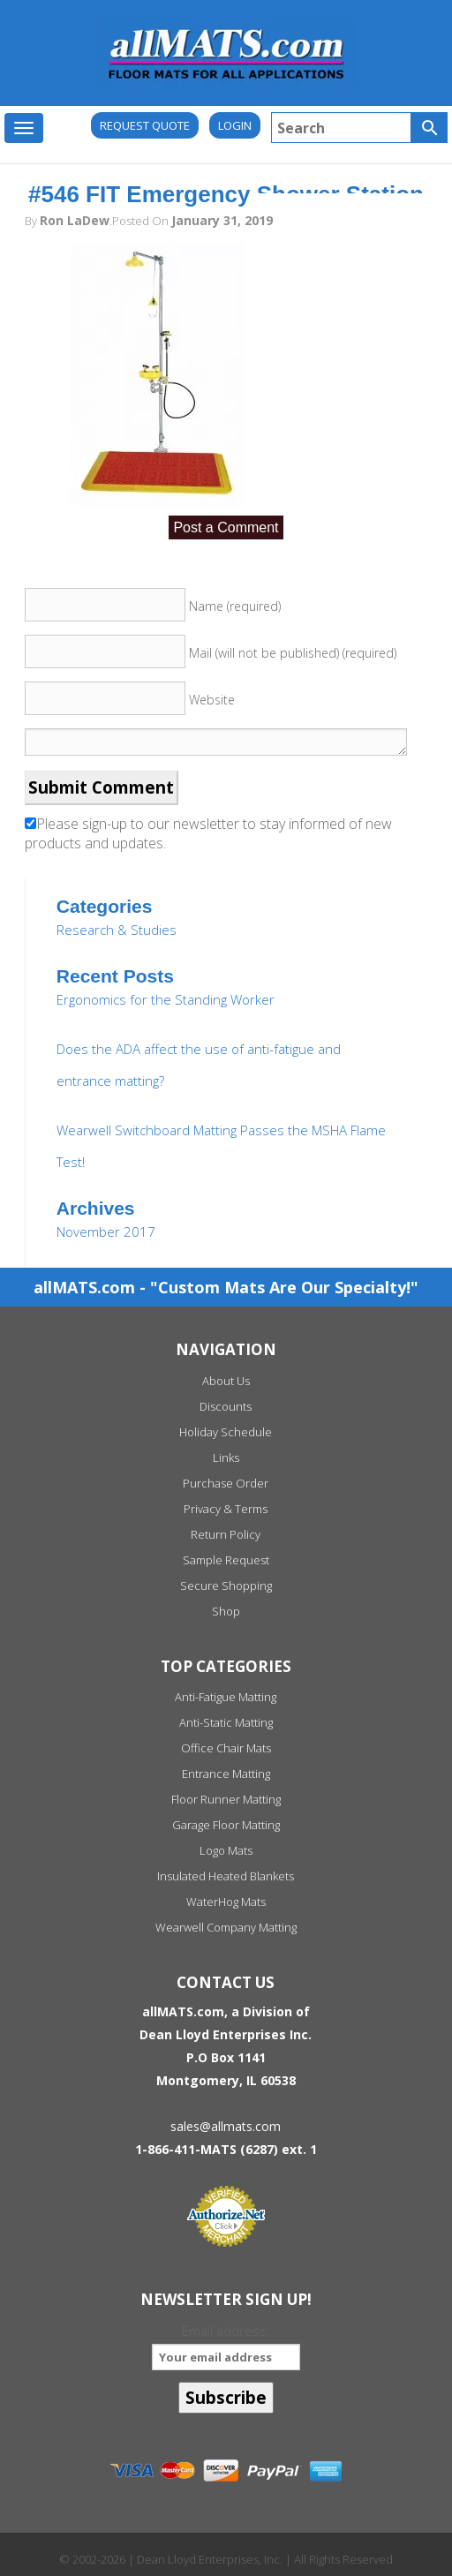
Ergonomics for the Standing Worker (165, 999)
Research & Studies (116, 929)
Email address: (225, 2346)
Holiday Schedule (225, 1432)
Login (235, 125)
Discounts (226, 1406)
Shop (226, 1611)
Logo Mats (226, 1850)
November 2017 (105, 1231)
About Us (226, 1381)
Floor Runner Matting (226, 1799)
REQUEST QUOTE (145, 125)
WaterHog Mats (226, 1901)
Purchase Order (225, 1483)
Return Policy (225, 1534)
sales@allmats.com (225, 2126)
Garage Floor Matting (226, 1825)
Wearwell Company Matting (226, 1927)
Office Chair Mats (226, 1748)
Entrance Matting (226, 1773)
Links (226, 1457)
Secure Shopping (226, 1585)
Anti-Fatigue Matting (225, 1697)
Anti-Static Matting (226, 1722)
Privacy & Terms (225, 1509)
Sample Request (226, 1560)
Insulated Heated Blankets (225, 1876)
